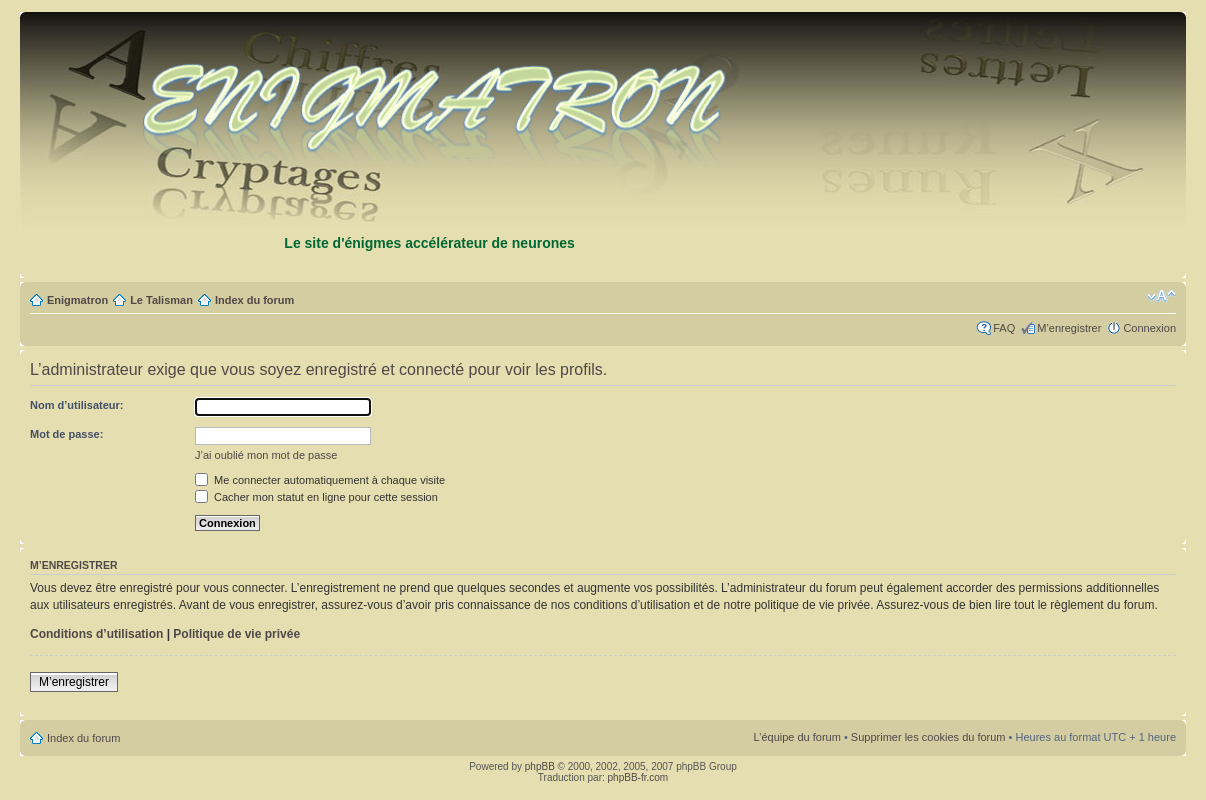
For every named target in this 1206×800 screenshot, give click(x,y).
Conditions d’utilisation (96, 634)
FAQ (1004, 328)
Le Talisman (161, 300)
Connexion (1149, 328)
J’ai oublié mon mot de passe (266, 455)
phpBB (540, 766)
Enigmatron (77, 300)
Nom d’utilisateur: (77, 405)
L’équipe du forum (796, 737)
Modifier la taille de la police (1161, 296)
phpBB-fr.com (638, 777)
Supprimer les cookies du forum (928, 737)
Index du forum (254, 300)
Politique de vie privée (236, 634)
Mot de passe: (66, 434)
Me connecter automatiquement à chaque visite (320, 480)
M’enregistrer (1069, 328)
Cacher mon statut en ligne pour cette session (316, 497)
